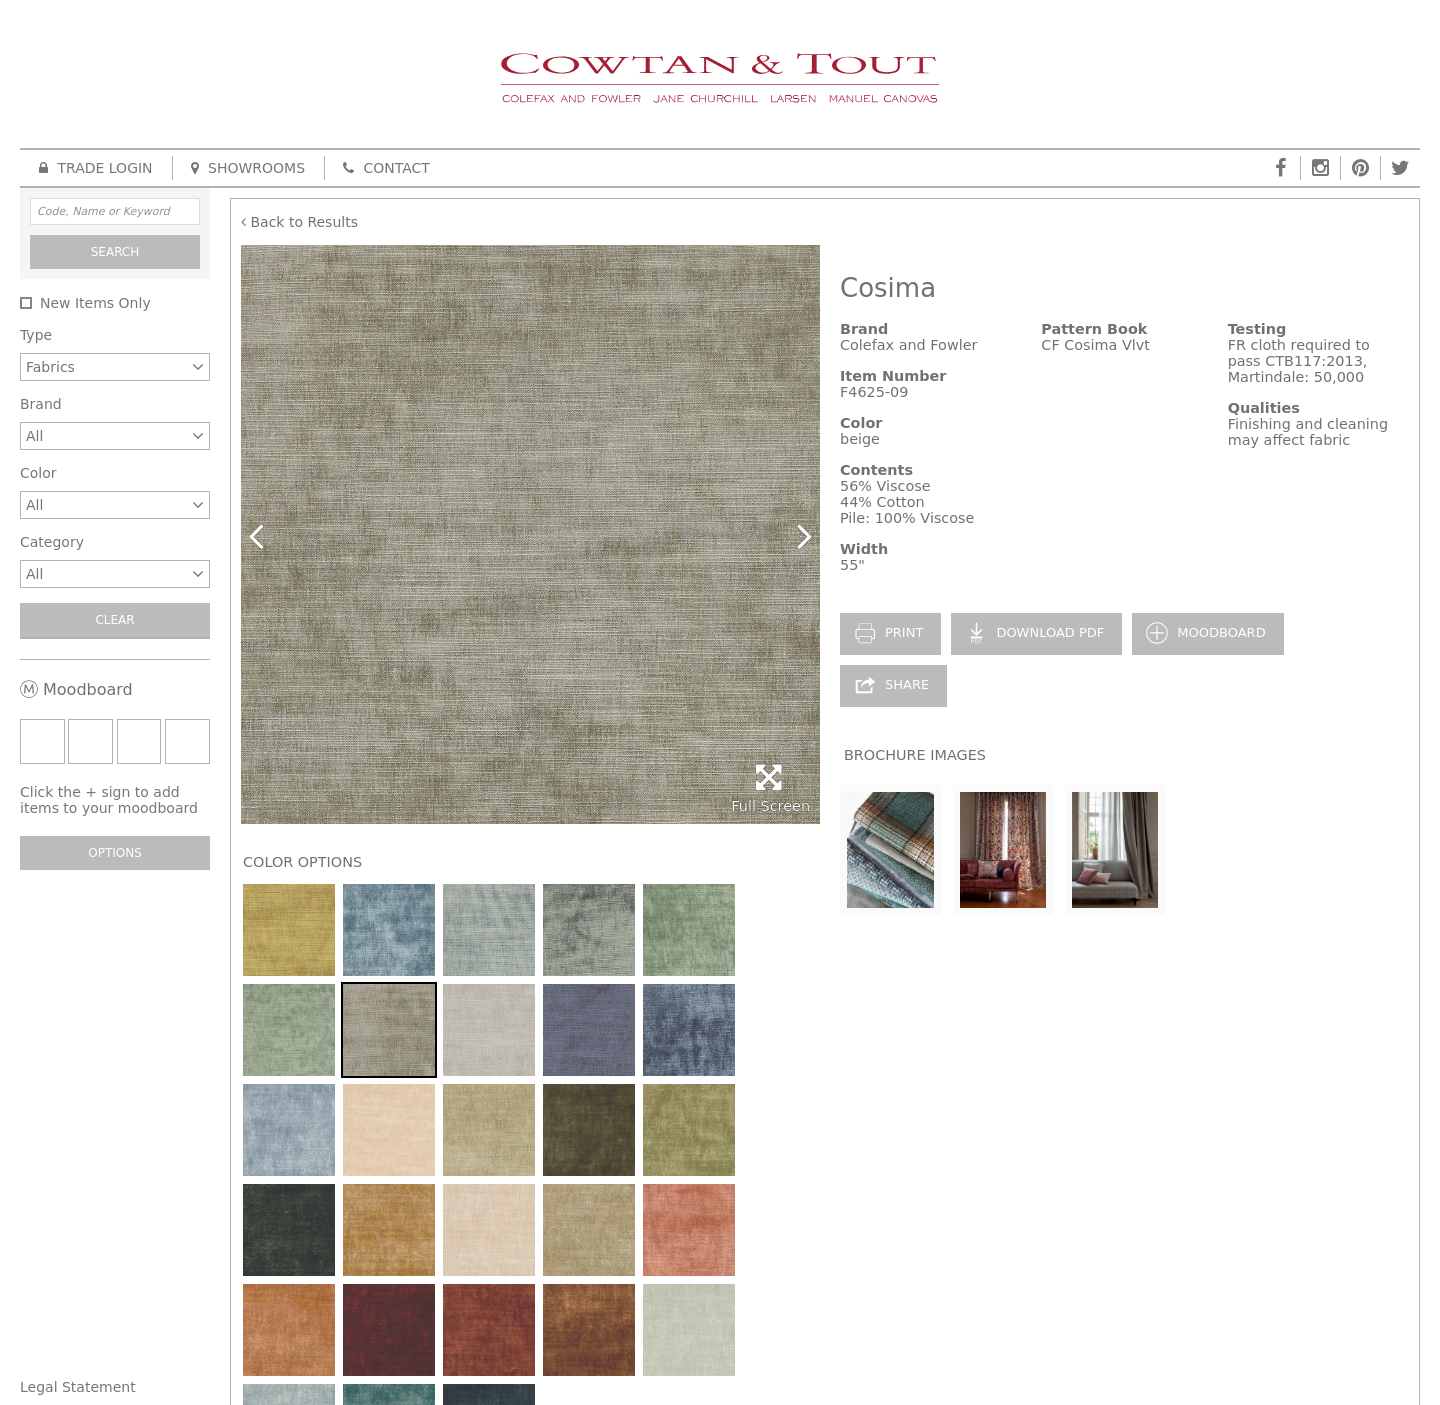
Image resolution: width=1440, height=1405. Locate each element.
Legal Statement (78, 1387)
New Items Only (95, 303)
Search (115, 252)
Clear (114, 620)
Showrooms (248, 168)
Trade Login (96, 168)
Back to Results (299, 222)
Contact (386, 168)
